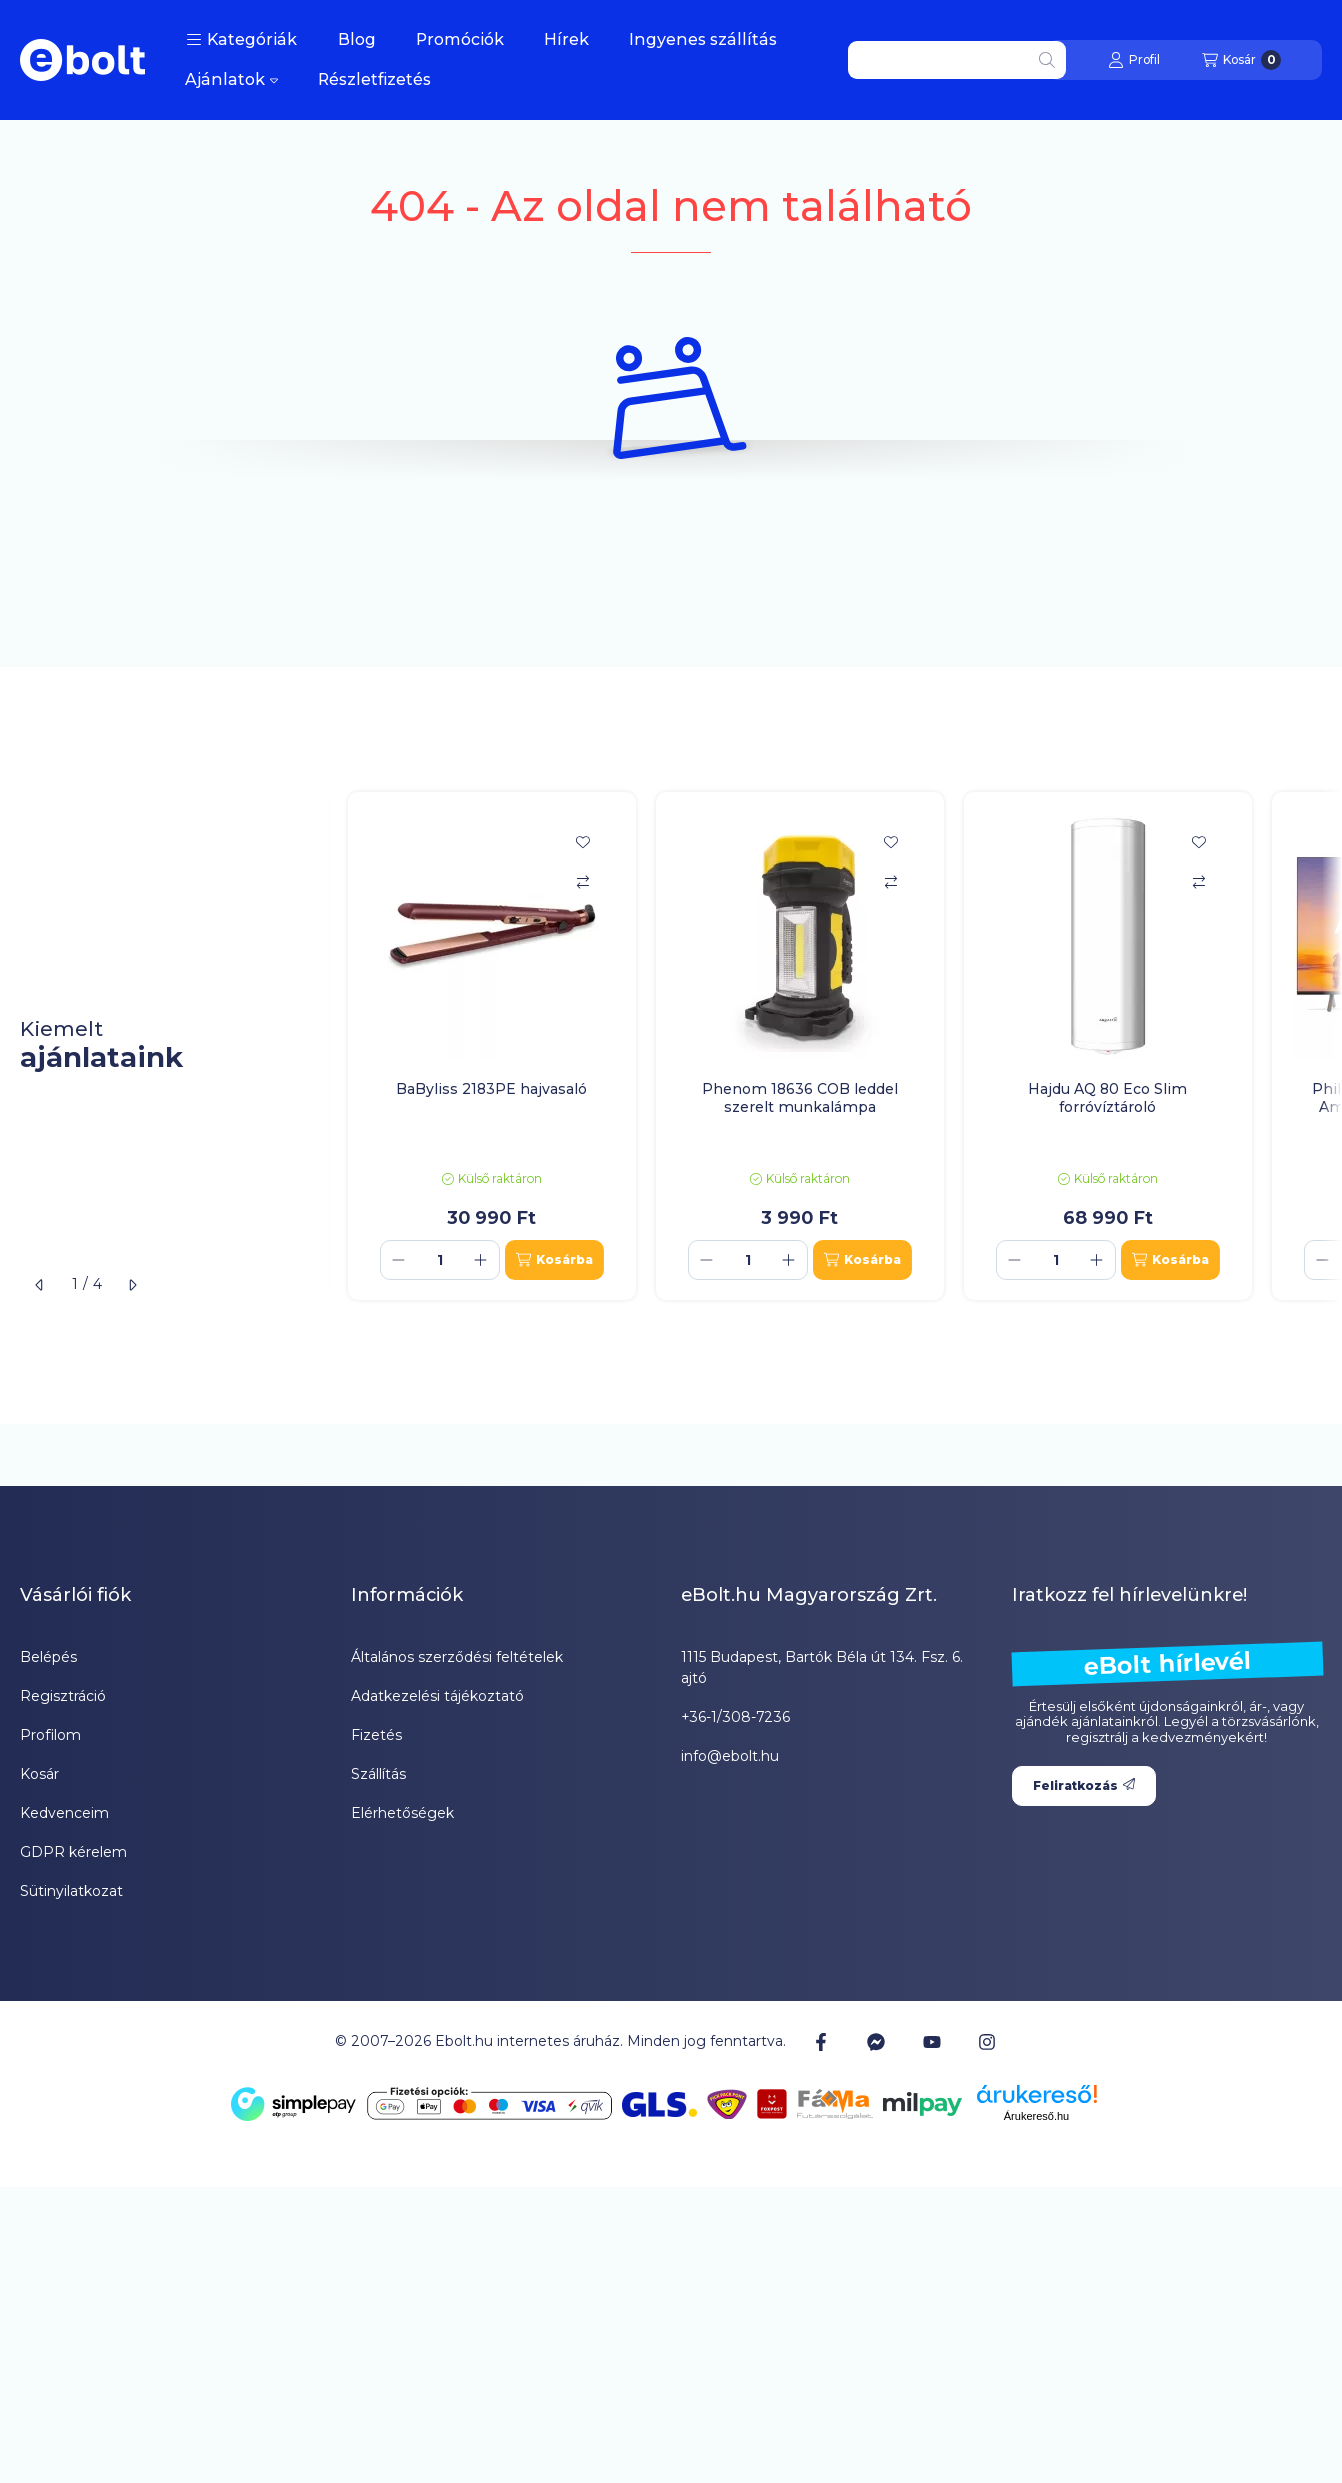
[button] (241, 40)
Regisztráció (63, 1696)
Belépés (48, 1657)
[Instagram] (987, 2041)
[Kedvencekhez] (583, 842)
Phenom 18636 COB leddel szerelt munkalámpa (800, 1098)
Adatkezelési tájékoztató (437, 1696)
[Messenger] (876, 2041)
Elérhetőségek (402, 1813)
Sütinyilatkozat (71, 1891)
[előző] (40, 1285)
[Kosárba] (554, 1260)
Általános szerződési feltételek (457, 1657)
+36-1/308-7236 (735, 1717)
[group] (835, 1046)
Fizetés (376, 1735)
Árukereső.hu (1036, 2116)
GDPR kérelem (73, 1852)
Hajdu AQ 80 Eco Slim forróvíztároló (1107, 1098)
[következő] (132, 1285)
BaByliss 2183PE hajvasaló (491, 1089)
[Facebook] (821, 2041)
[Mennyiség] (440, 1260)
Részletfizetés (374, 79)
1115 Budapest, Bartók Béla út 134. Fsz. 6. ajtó (822, 1667)
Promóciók (460, 39)
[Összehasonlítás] (583, 882)
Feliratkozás (1084, 1785)
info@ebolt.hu (730, 1756)
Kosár (39, 1774)
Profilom (50, 1735)
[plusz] (481, 1260)
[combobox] (957, 60)
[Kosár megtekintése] (1241, 60)
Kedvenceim (64, 1813)
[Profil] (1134, 60)
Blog (357, 39)
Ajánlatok (231, 79)
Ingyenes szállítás (703, 39)
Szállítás (378, 1774)
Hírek (566, 39)
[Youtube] (932, 2042)
